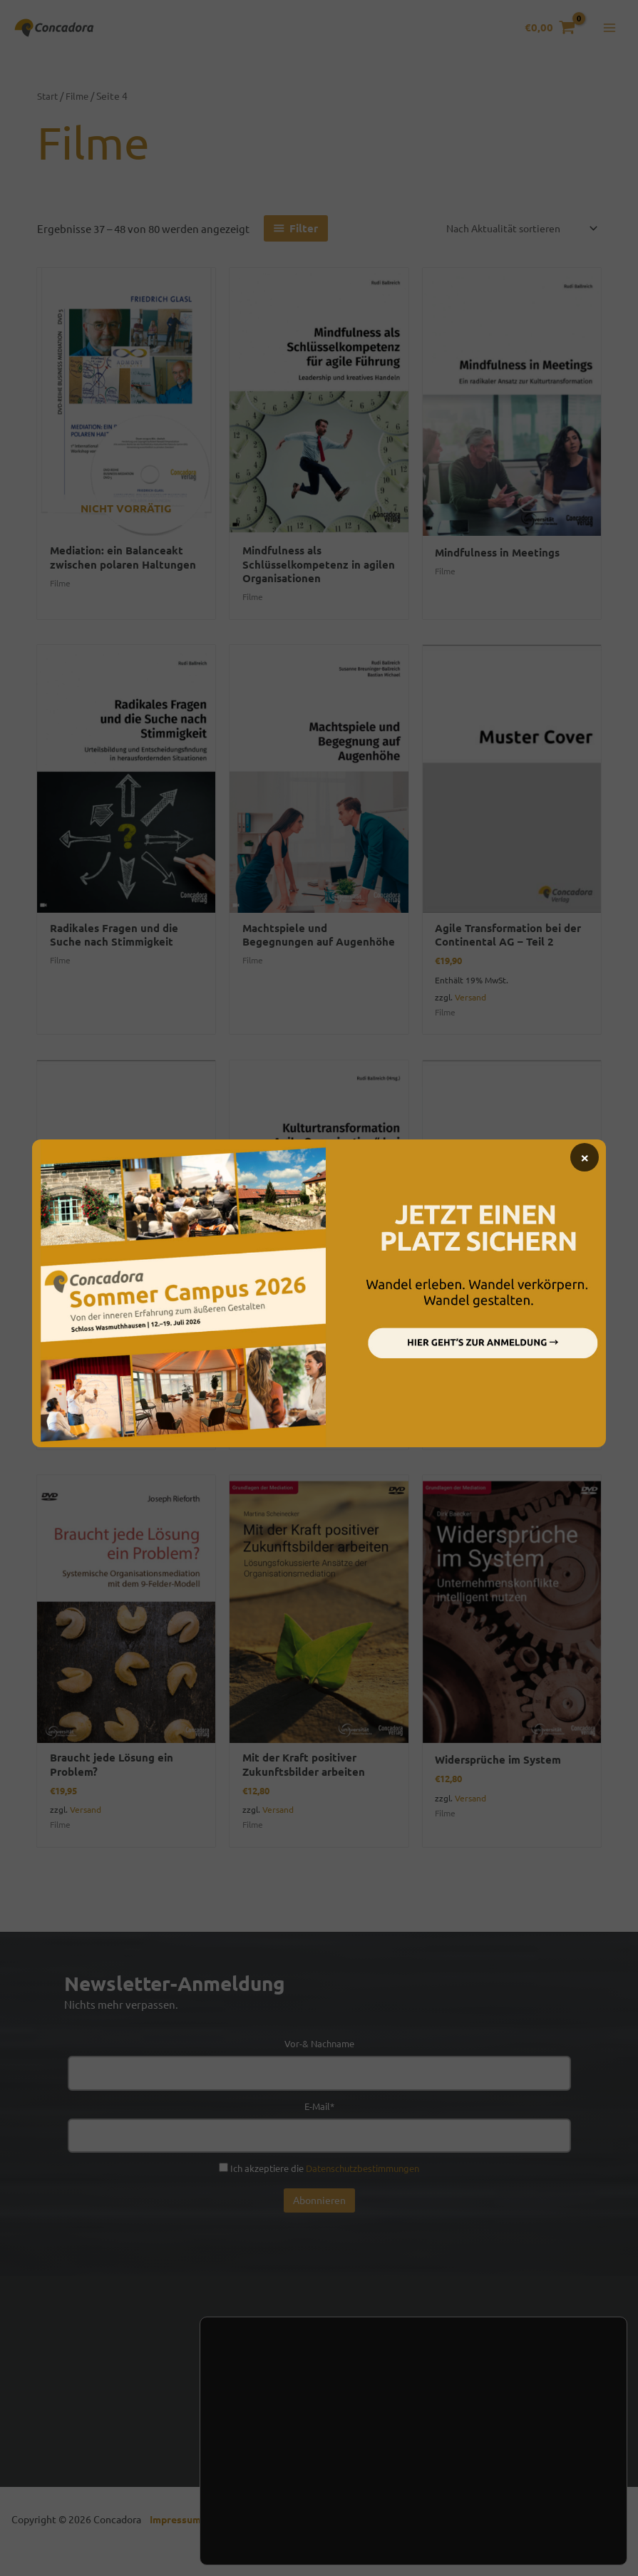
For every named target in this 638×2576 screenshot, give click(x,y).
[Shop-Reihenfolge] (514, 236)
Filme (80, 103)
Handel (363, 2418)
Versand (471, 1007)
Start (48, 103)
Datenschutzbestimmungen (362, 2185)
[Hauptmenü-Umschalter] (609, 31)
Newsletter (291, 2418)
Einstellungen (274, 2518)
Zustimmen (527, 2475)
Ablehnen (528, 2505)
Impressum (178, 2536)
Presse (426, 2418)
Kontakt (215, 2418)
